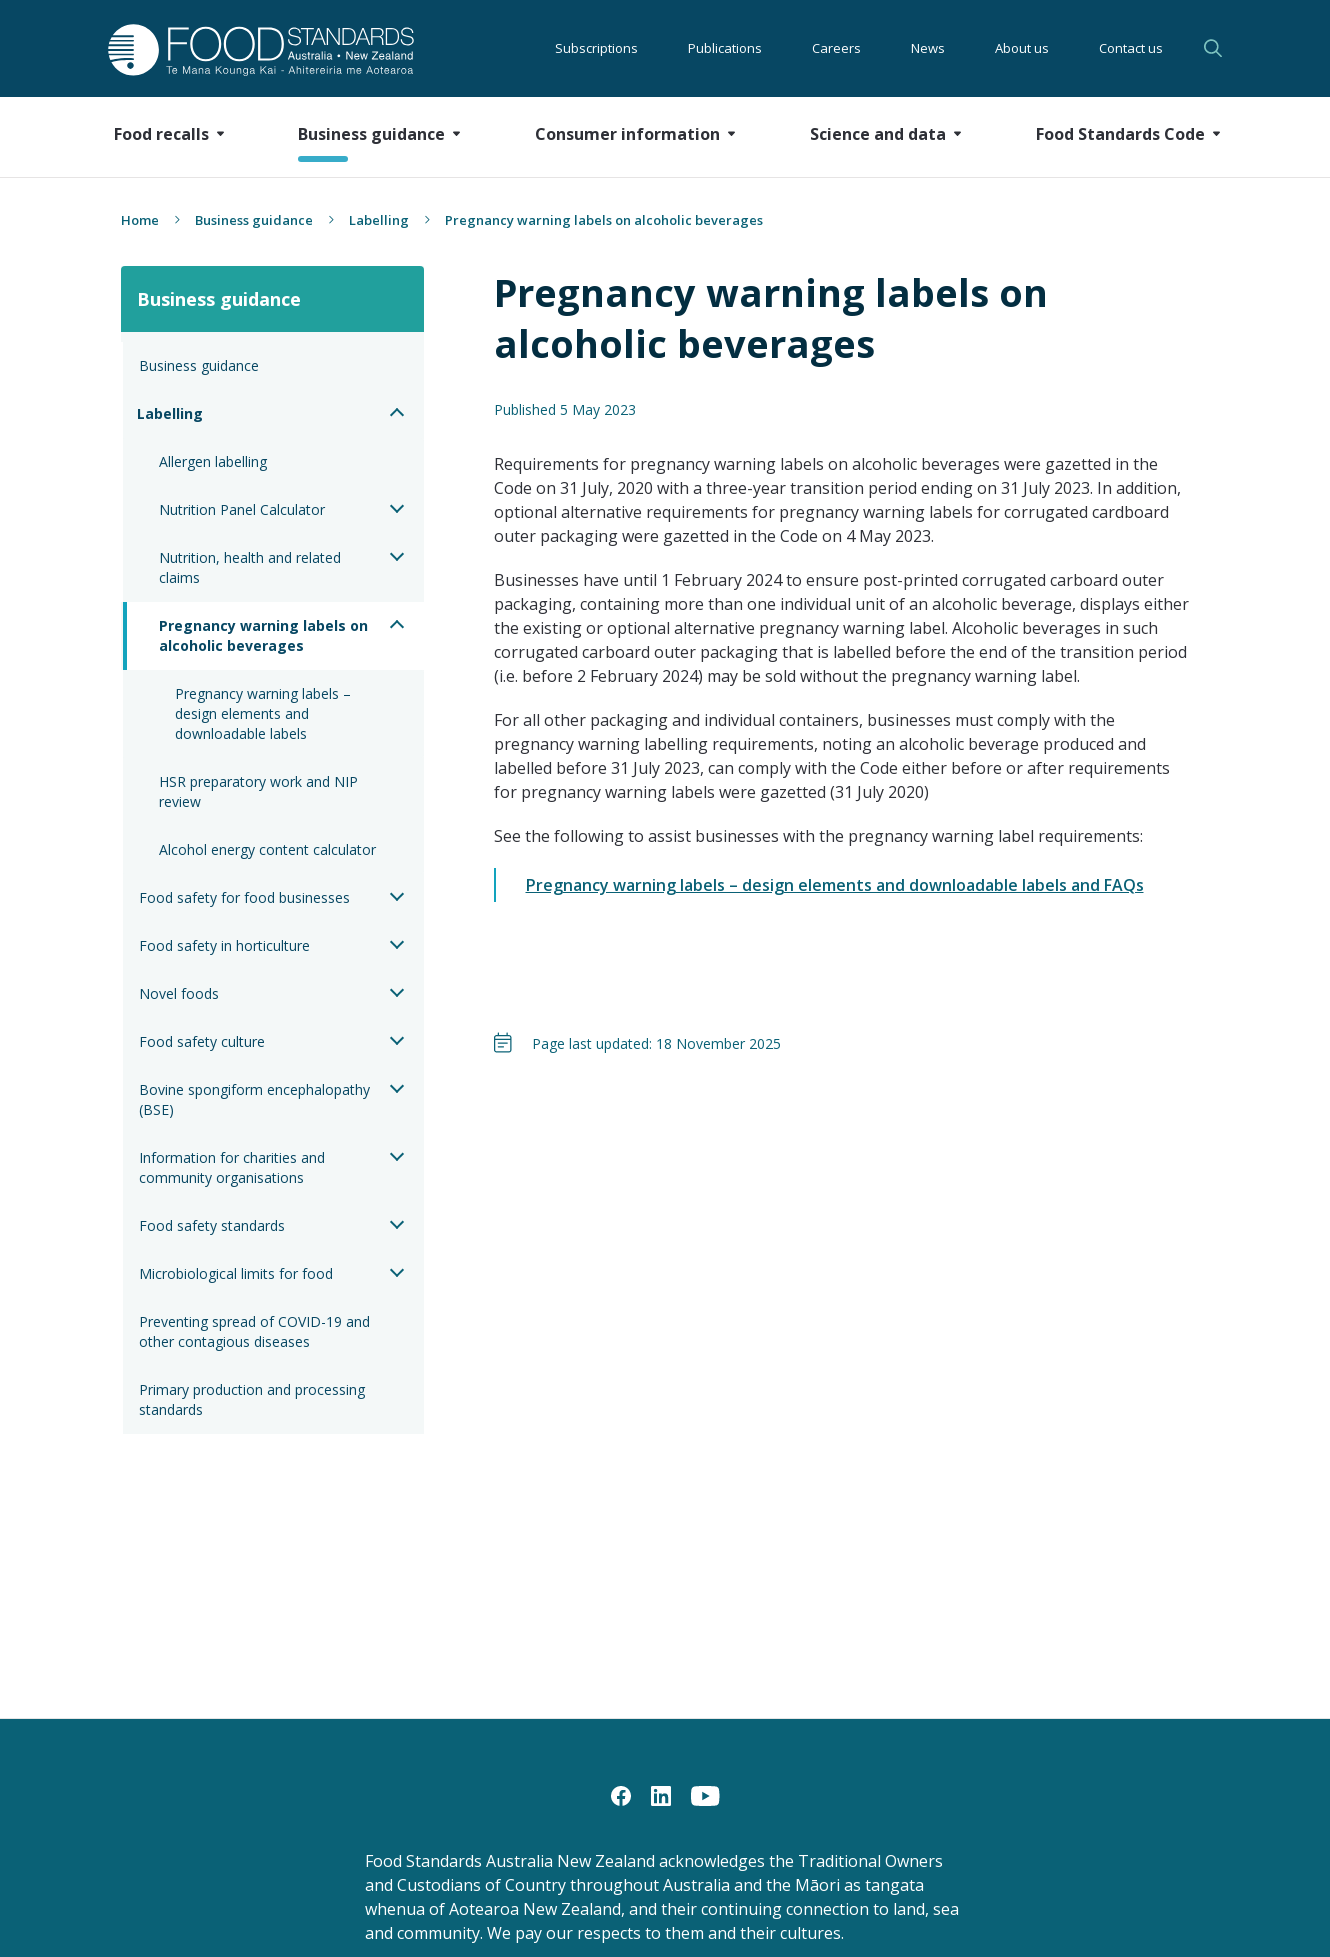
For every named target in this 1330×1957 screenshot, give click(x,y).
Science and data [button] (878, 134)
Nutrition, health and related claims (252, 567)
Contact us (1131, 48)
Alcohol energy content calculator (267, 849)
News (928, 48)
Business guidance (254, 220)
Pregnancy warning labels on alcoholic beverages (265, 635)
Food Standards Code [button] (1120, 134)
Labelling (379, 220)
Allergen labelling (213, 461)
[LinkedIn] (661, 1795)
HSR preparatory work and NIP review (260, 791)
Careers (836, 48)
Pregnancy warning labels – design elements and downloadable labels (265, 713)
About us (1022, 48)
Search (1213, 48)
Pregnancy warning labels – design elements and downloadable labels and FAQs (835, 885)
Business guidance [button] (371, 134)
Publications (725, 48)
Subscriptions (596, 48)
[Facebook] (621, 1795)
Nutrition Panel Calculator (242, 509)
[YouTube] (705, 1795)
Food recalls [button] (161, 134)
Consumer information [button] (627, 134)
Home (140, 220)
